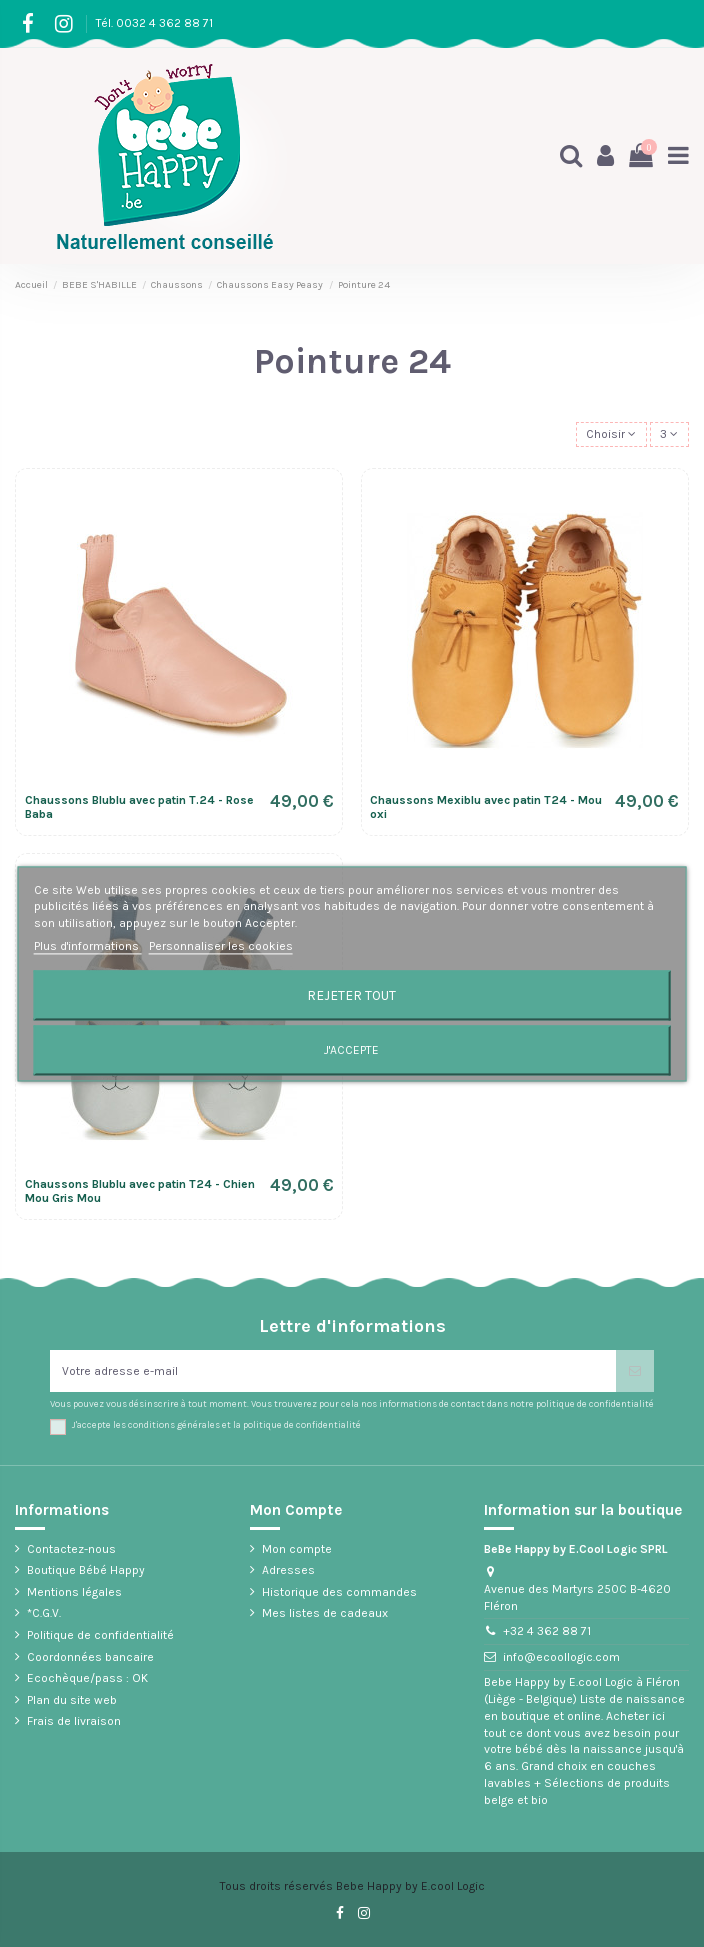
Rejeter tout (351, 995)
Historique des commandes (339, 1592)
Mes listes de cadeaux (325, 1613)
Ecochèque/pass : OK (87, 1678)
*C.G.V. (44, 1613)
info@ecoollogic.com (561, 1657)
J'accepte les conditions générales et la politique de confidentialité (216, 1424)
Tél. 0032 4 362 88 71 (154, 23)
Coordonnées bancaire (90, 1657)
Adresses (288, 1570)
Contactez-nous (71, 1549)
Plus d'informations (88, 946)
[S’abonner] (635, 1371)
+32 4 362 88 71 (547, 1631)
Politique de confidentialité (100, 1635)
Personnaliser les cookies (221, 946)
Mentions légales (74, 1592)
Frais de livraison (74, 1721)
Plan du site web (72, 1700)
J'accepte (351, 1050)
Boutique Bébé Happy (86, 1570)
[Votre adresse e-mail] (333, 1371)
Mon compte (297, 1549)
